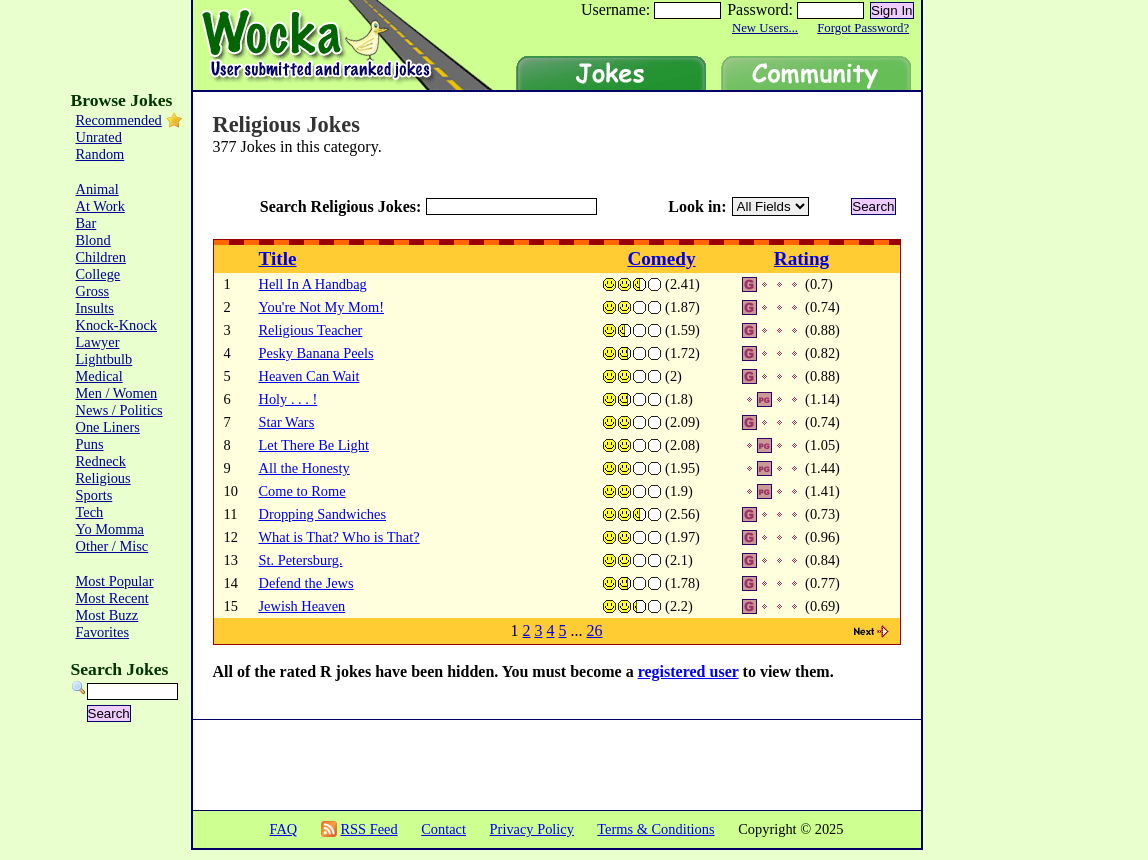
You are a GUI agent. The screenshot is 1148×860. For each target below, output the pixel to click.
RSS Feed (368, 829)
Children (101, 257)
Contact (443, 829)
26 (595, 630)
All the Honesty (304, 468)
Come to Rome (302, 491)
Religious (103, 478)
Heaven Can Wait (309, 376)
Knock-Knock (117, 325)
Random (100, 154)
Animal (97, 189)
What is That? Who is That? (339, 537)
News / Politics (119, 410)
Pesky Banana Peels (316, 353)
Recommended (119, 120)
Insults (95, 308)
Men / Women (117, 393)
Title (278, 258)
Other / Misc (112, 546)
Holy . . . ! (288, 399)
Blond (93, 240)
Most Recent (112, 598)
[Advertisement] (1006, 390)
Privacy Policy (532, 829)
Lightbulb (104, 359)
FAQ (283, 829)
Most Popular (115, 581)
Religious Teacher (311, 330)
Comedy (661, 258)
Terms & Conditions (655, 829)
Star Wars (287, 422)
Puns (90, 444)
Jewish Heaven (302, 606)
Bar (86, 223)
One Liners (108, 427)
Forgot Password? (863, 28)
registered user (688, 671)
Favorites (103, 632)
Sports (94, 495)
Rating (801, 258)
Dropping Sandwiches (323, 514)
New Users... (765, 28)
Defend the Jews (306, 583)
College (98, 274)
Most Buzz (107, 615)
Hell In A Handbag (313, 284)
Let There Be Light (314, 445)
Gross (93, 291)
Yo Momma (110, 529)
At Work (100, 206)
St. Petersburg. (301, 560)
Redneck (101, 461)
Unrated (99, 137)
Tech (90, 512)
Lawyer (98, 342)
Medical (99, 376)
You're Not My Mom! (321, 307)
